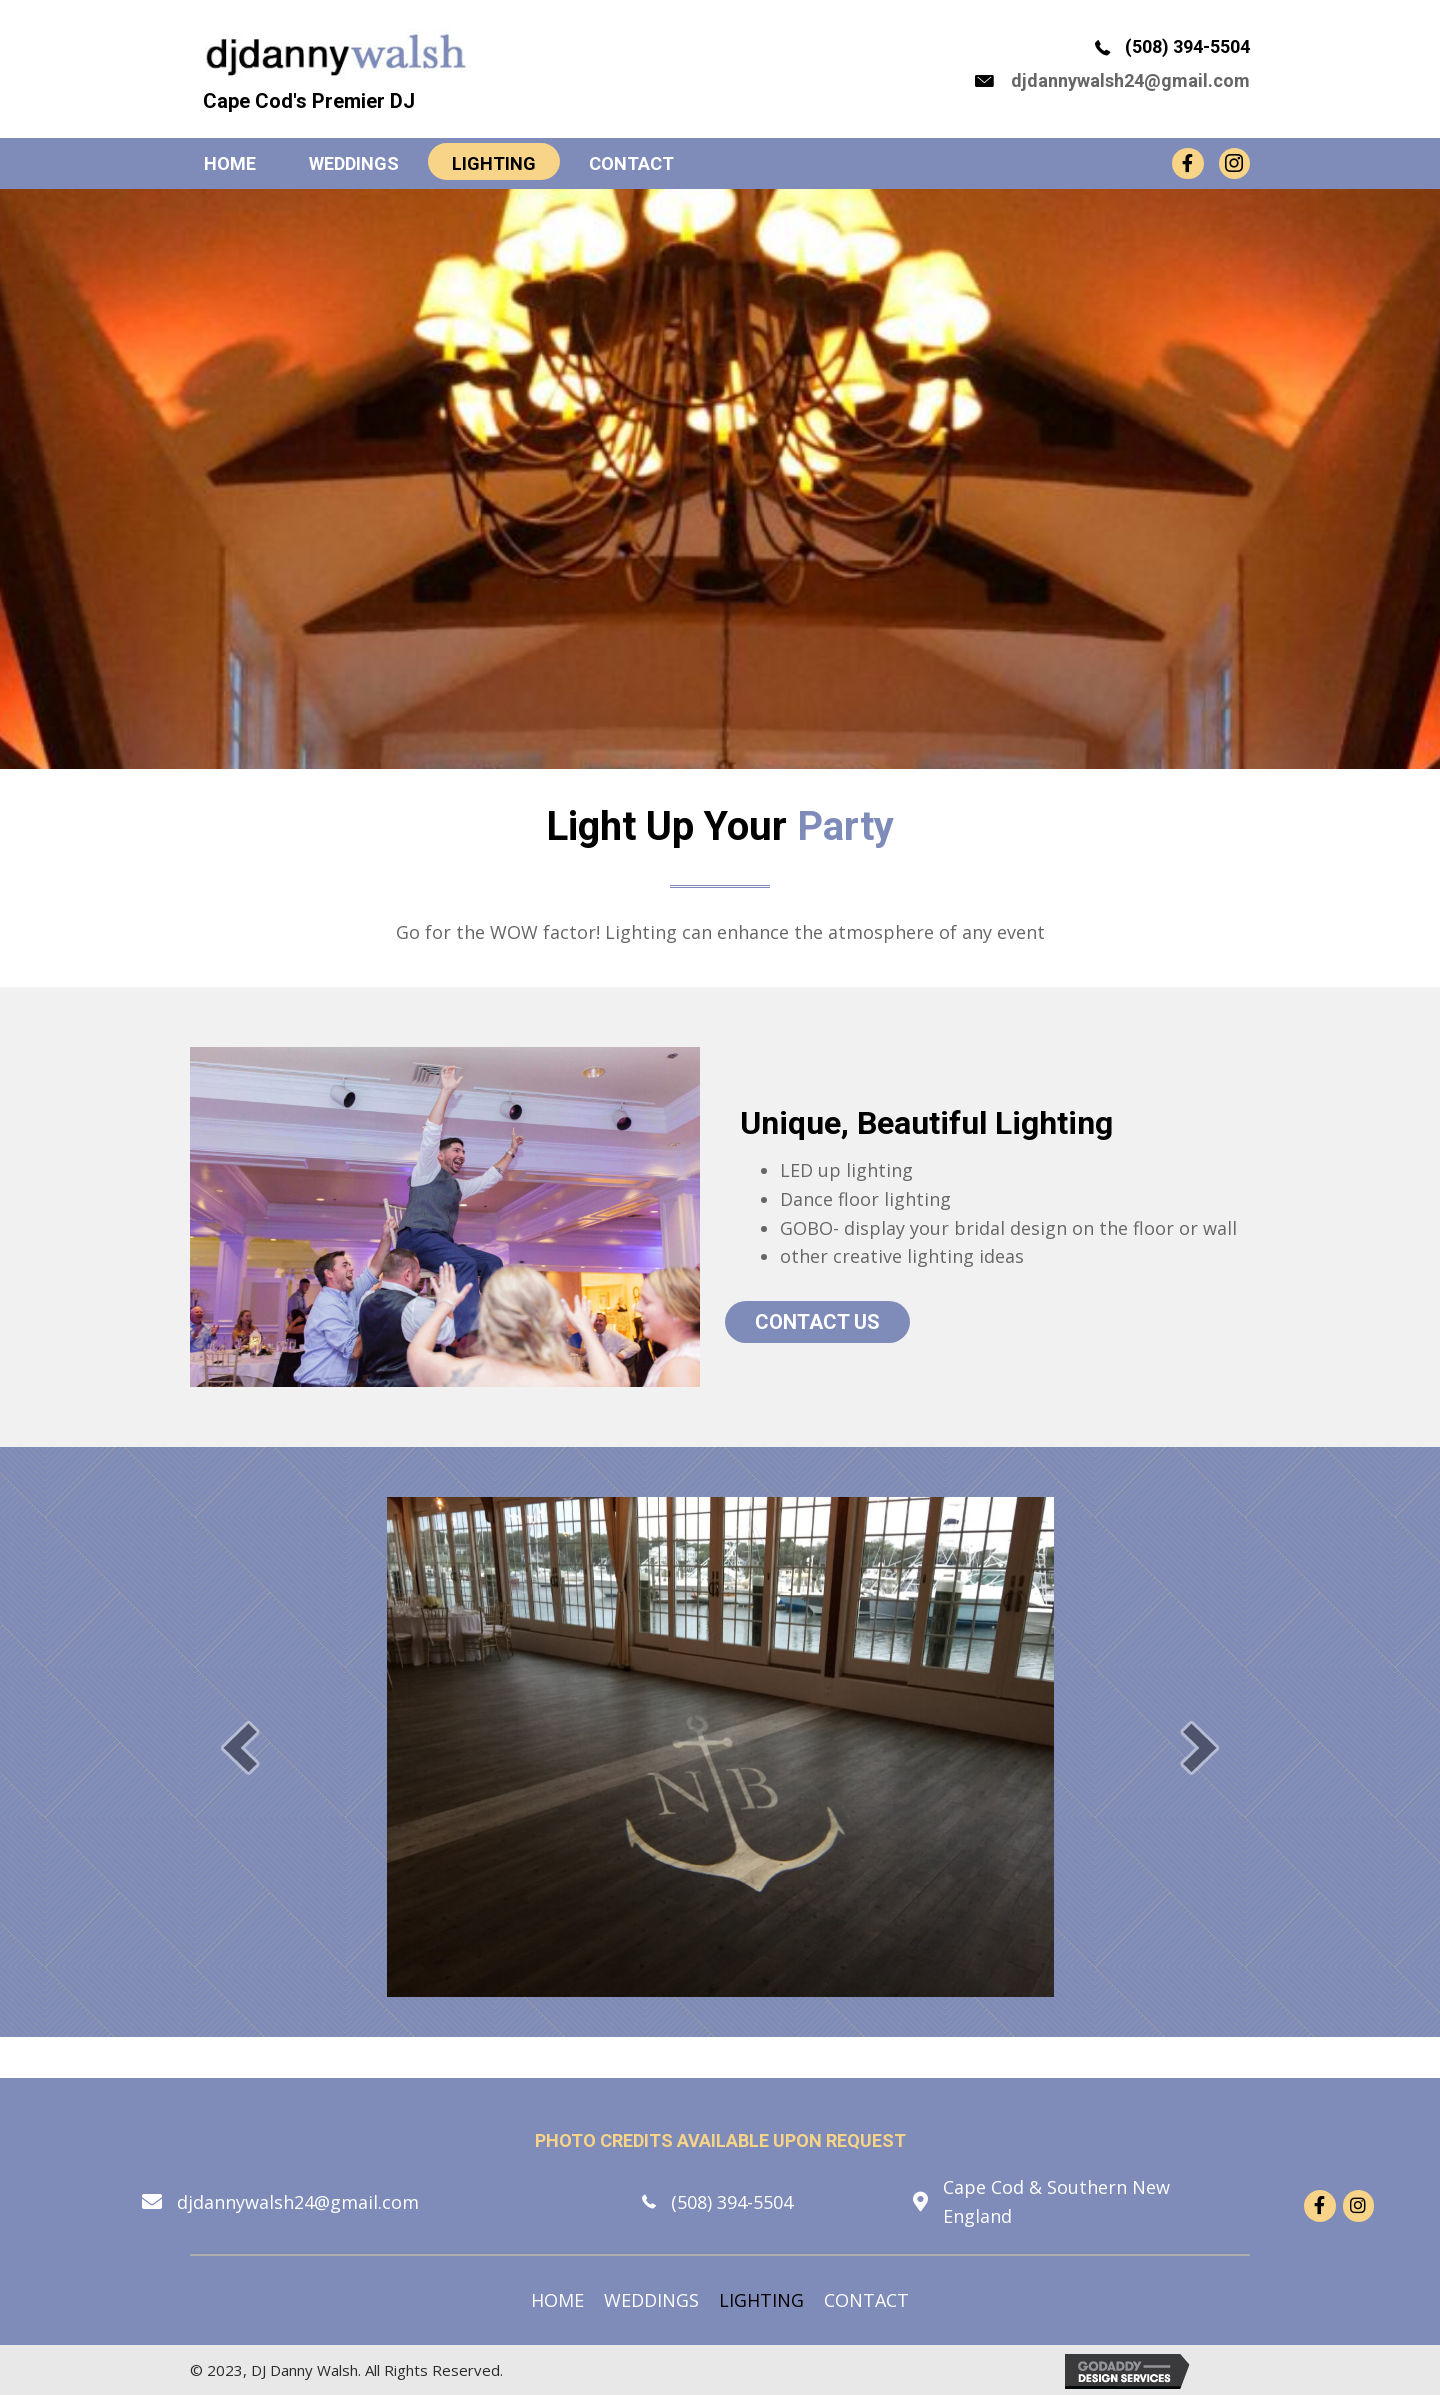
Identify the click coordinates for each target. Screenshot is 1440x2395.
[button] (240, 1746)
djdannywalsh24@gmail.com (1130, 79)
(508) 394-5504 (1187, 46)
